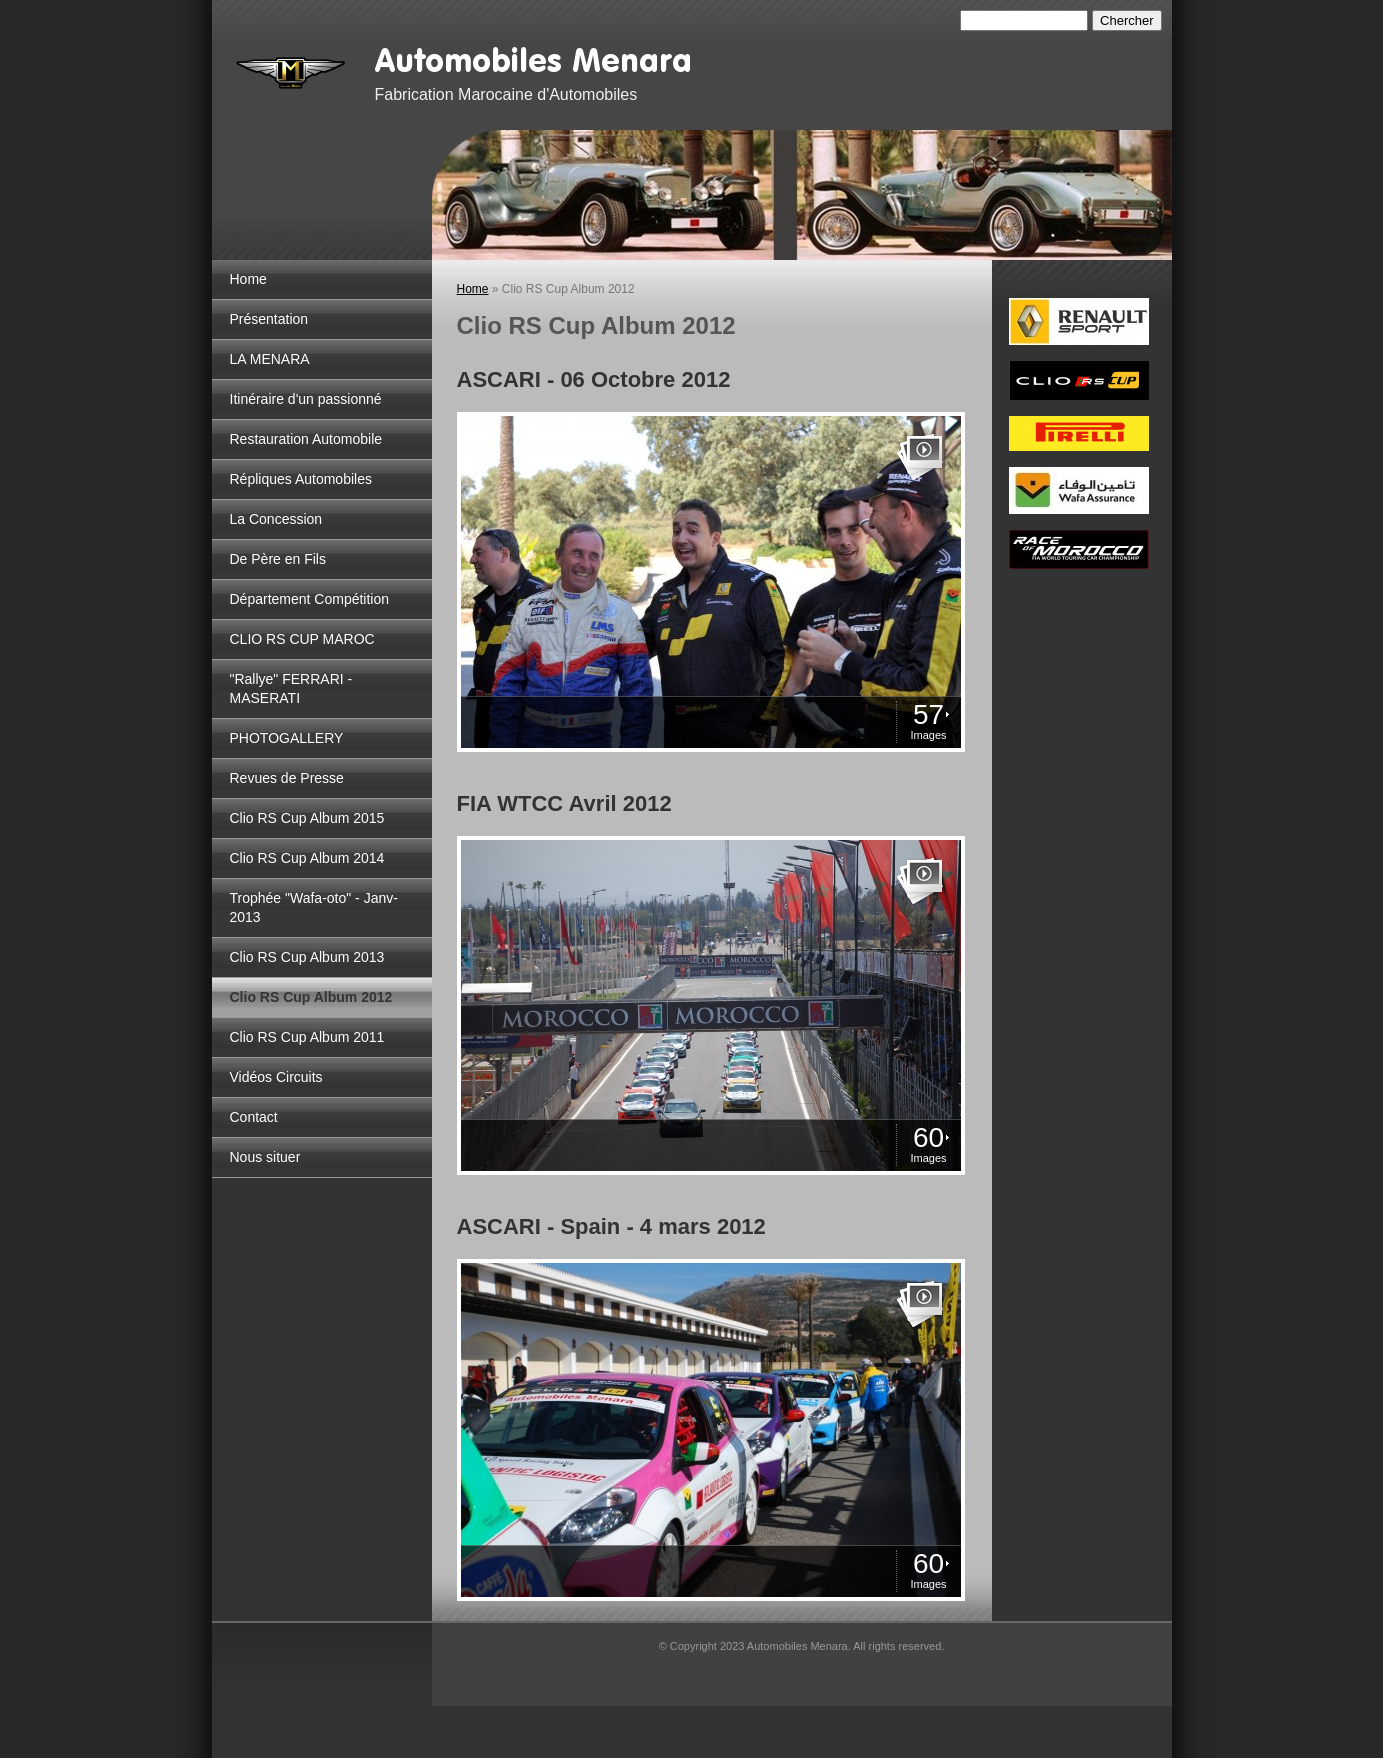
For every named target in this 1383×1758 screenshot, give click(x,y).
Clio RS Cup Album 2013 (307, 957)
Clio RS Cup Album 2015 (307, 818)
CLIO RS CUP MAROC (302, 639)
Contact (254, 1117)
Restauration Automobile (306, 439)
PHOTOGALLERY (287, 738)
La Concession (276, 519)
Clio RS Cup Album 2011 (307, 1037)
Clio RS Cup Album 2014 (307, 858)
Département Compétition (310, 599)
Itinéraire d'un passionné (306, 399)
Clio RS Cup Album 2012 (311, 997)
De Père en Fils (278, 559)
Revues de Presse (287, 778)
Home (248, 279)
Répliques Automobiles (301, 479)
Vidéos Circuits (276, 1077)
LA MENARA (270, 359)
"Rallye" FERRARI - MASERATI (291, 688)
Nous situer (265, 1157)
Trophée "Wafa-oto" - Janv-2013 (314, 907)
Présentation (269, 319)
